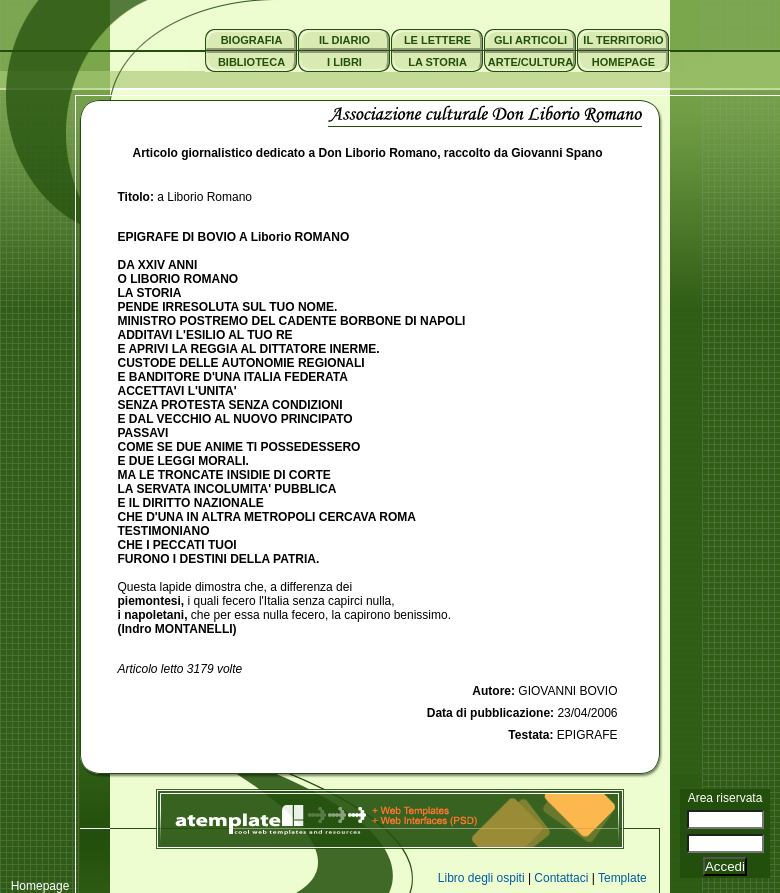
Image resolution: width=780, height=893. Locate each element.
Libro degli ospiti (481, 878)
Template (622, 878)
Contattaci (561, 878)
